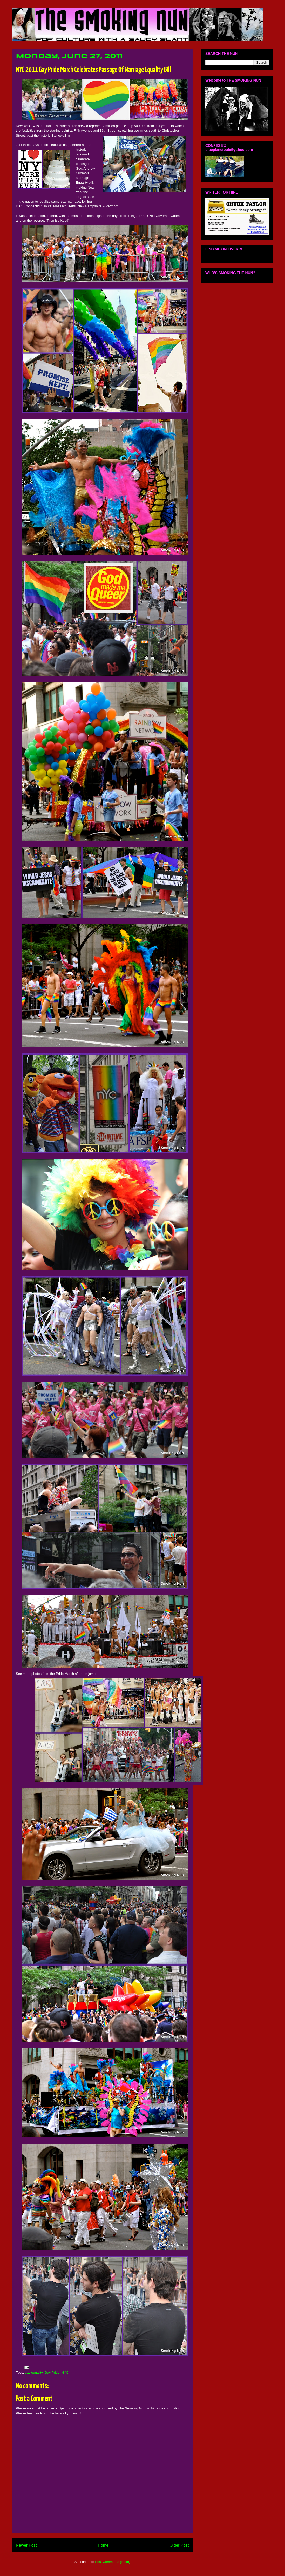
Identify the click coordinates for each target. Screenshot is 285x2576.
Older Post (179, 2545)
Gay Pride (51, 2372)
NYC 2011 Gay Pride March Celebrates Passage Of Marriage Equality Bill (93, 70)
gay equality (34, 2372)
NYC (64, 2372)
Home (103, 2545)
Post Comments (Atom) (112, 2562)
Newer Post (26, 2545)
